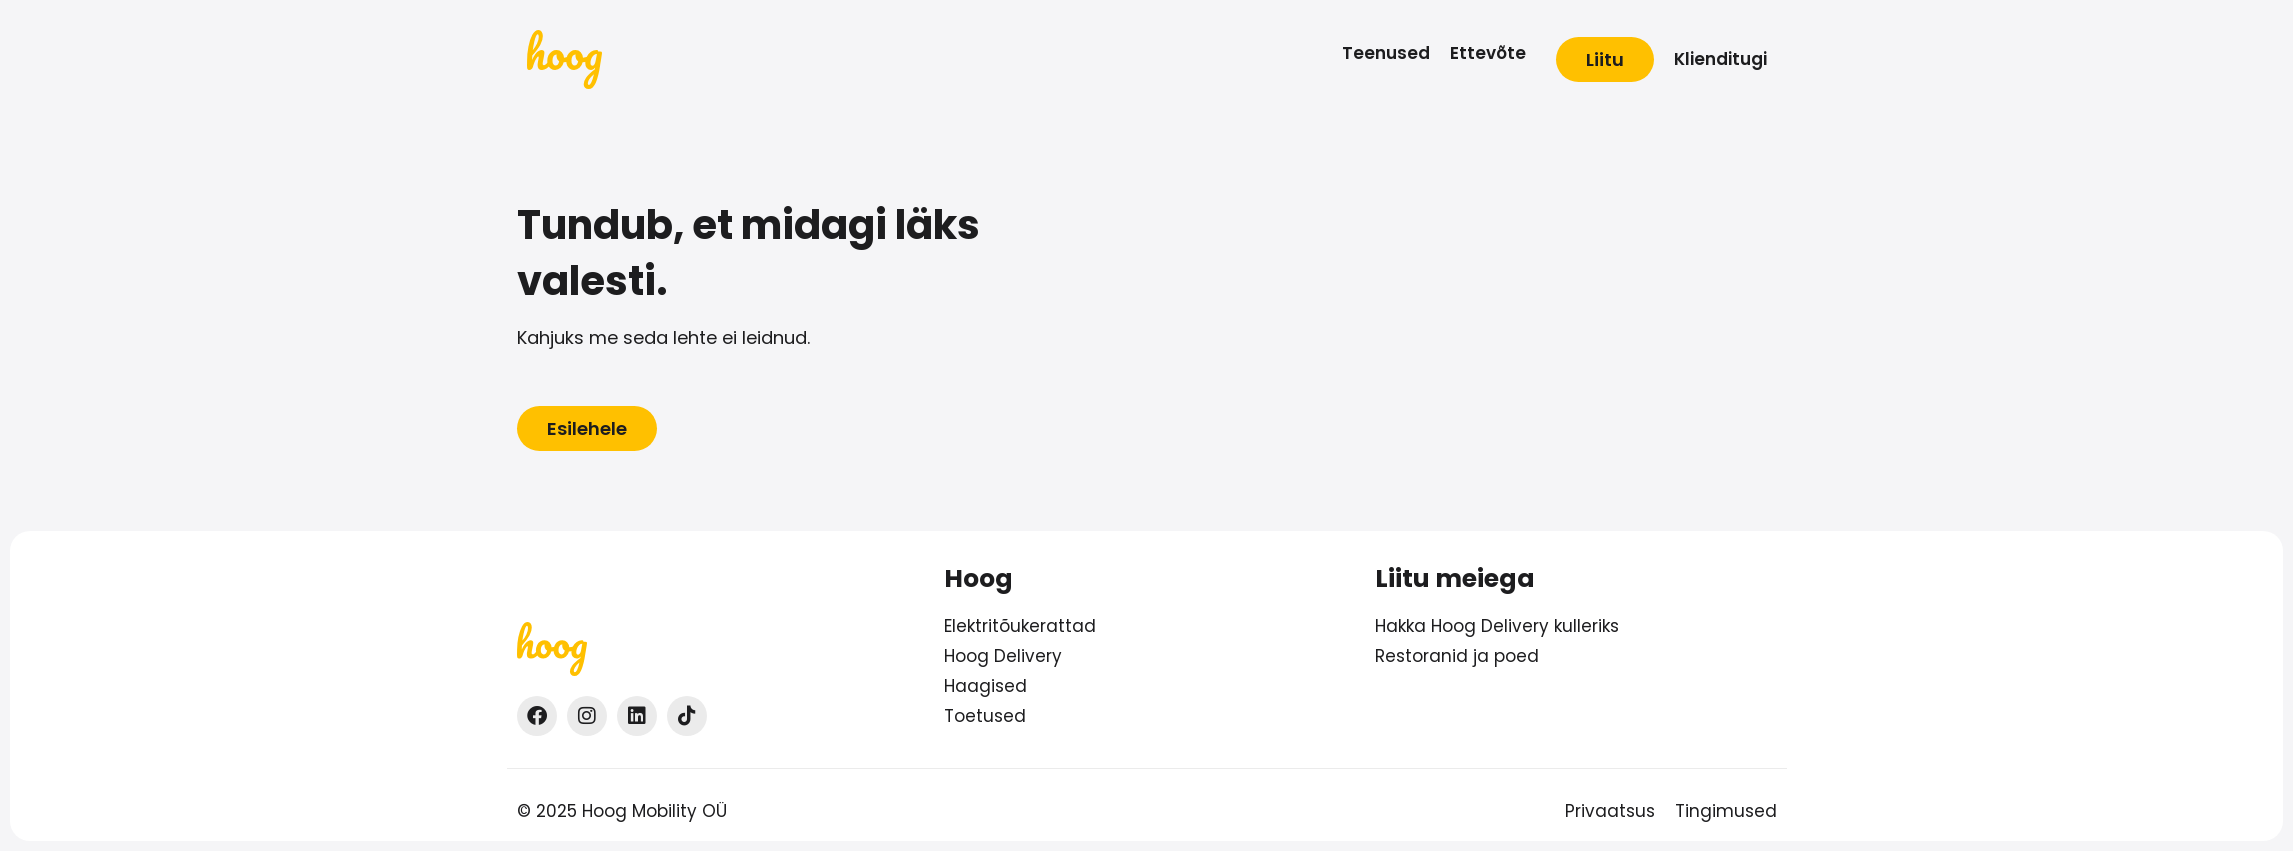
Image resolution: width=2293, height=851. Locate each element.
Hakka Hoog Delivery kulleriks (1497, 626)
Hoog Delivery (1003, 656)
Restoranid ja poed (1457, 656)
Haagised (985, 686)
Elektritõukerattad (1020, 626)
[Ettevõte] (1488, 53)
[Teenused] (1386, 53)
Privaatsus (1610, 811)
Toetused (985, 716)
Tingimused (1726, 811)
